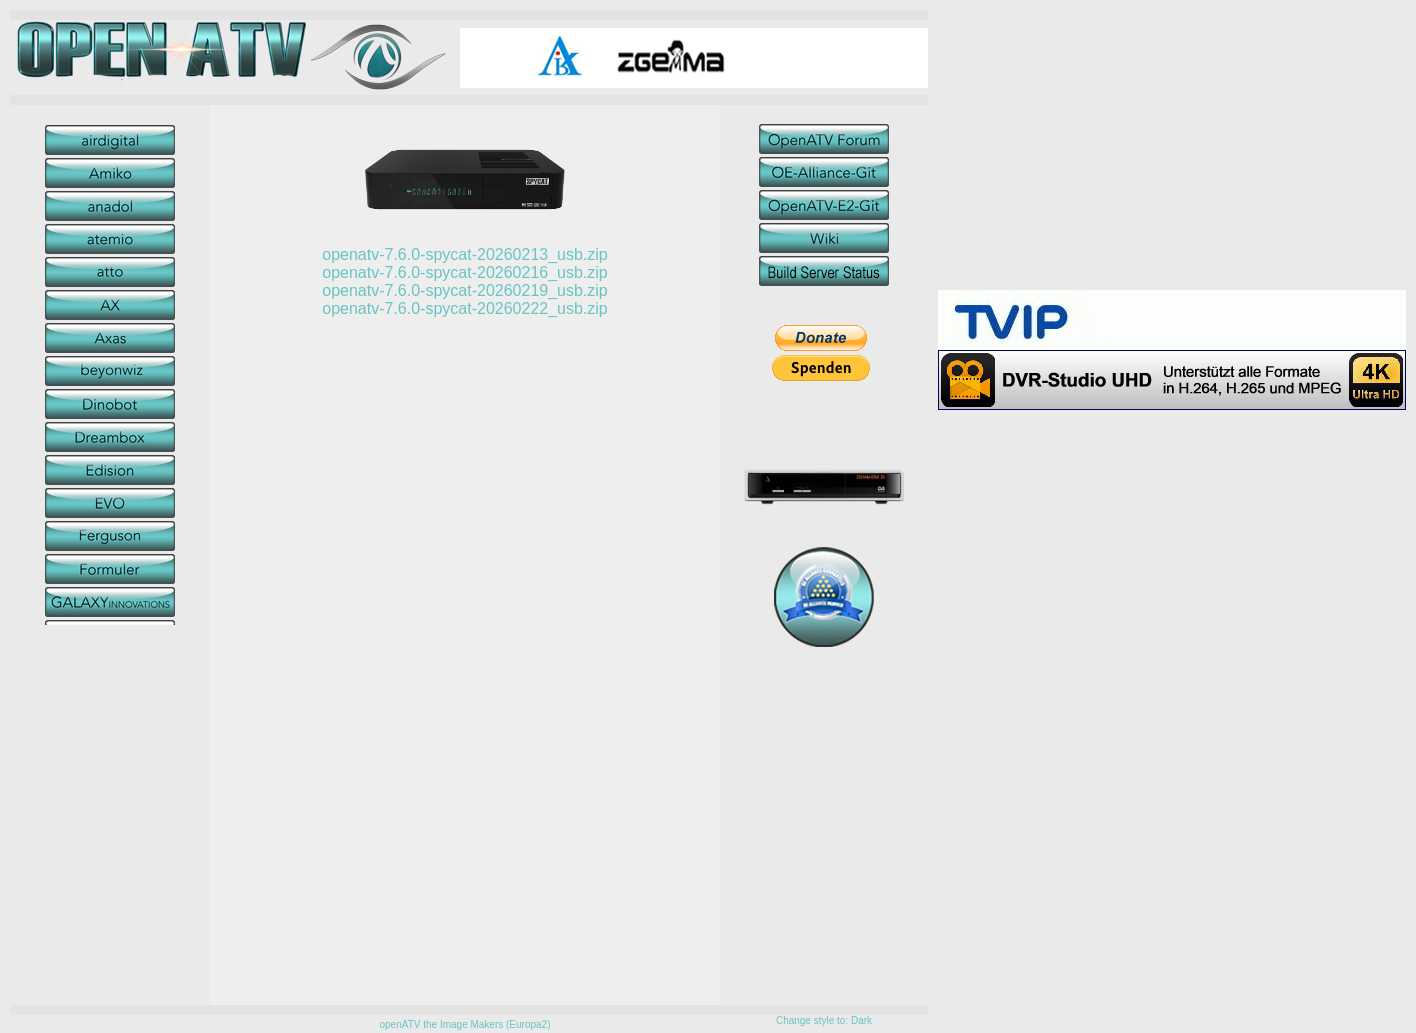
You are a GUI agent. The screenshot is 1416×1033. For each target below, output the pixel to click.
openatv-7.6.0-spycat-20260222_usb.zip (465, 308)
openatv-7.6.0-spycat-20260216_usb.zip (465, 272)
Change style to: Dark (824, 1020)
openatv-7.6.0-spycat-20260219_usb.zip (465, 290)
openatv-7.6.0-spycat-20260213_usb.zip (465, 254)
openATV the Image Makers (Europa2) (464, 1024)
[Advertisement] (1172, 150)
